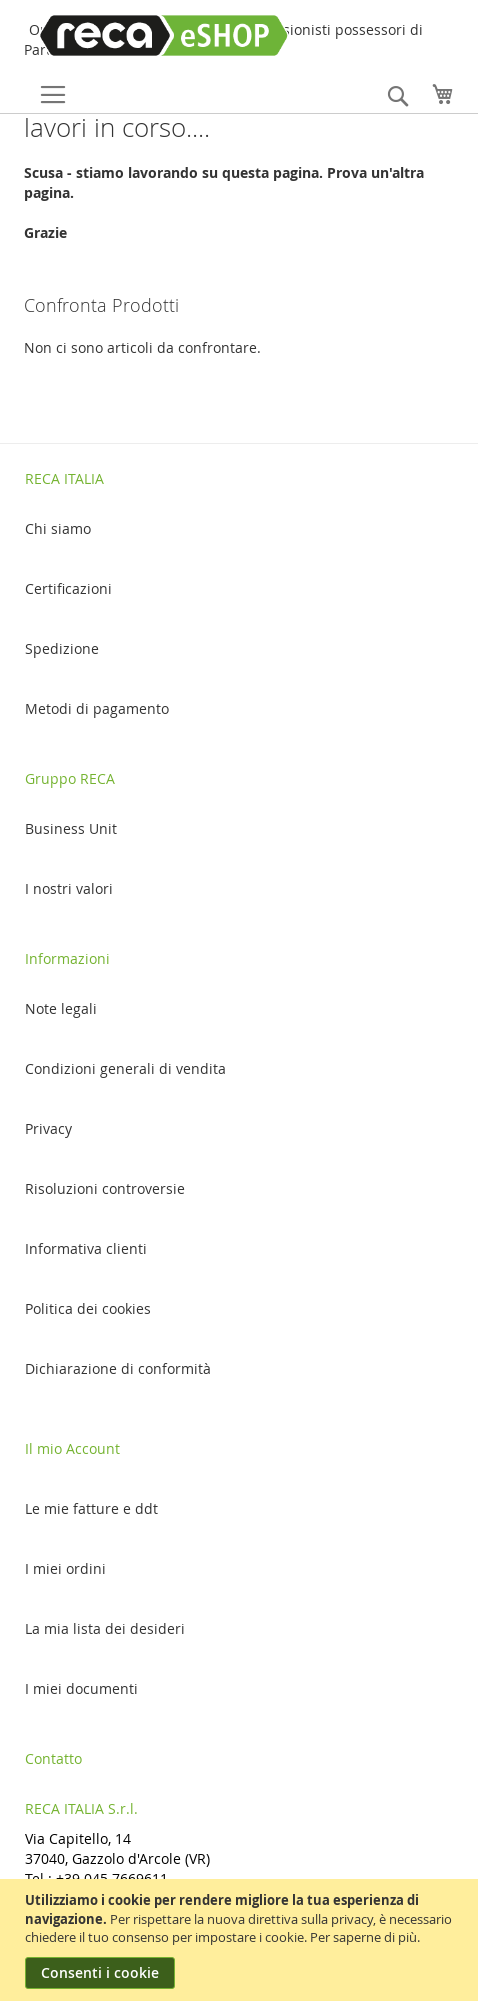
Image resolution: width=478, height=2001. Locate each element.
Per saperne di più (363, 1937)
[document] (241, 1940)
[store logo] (146, 35)
